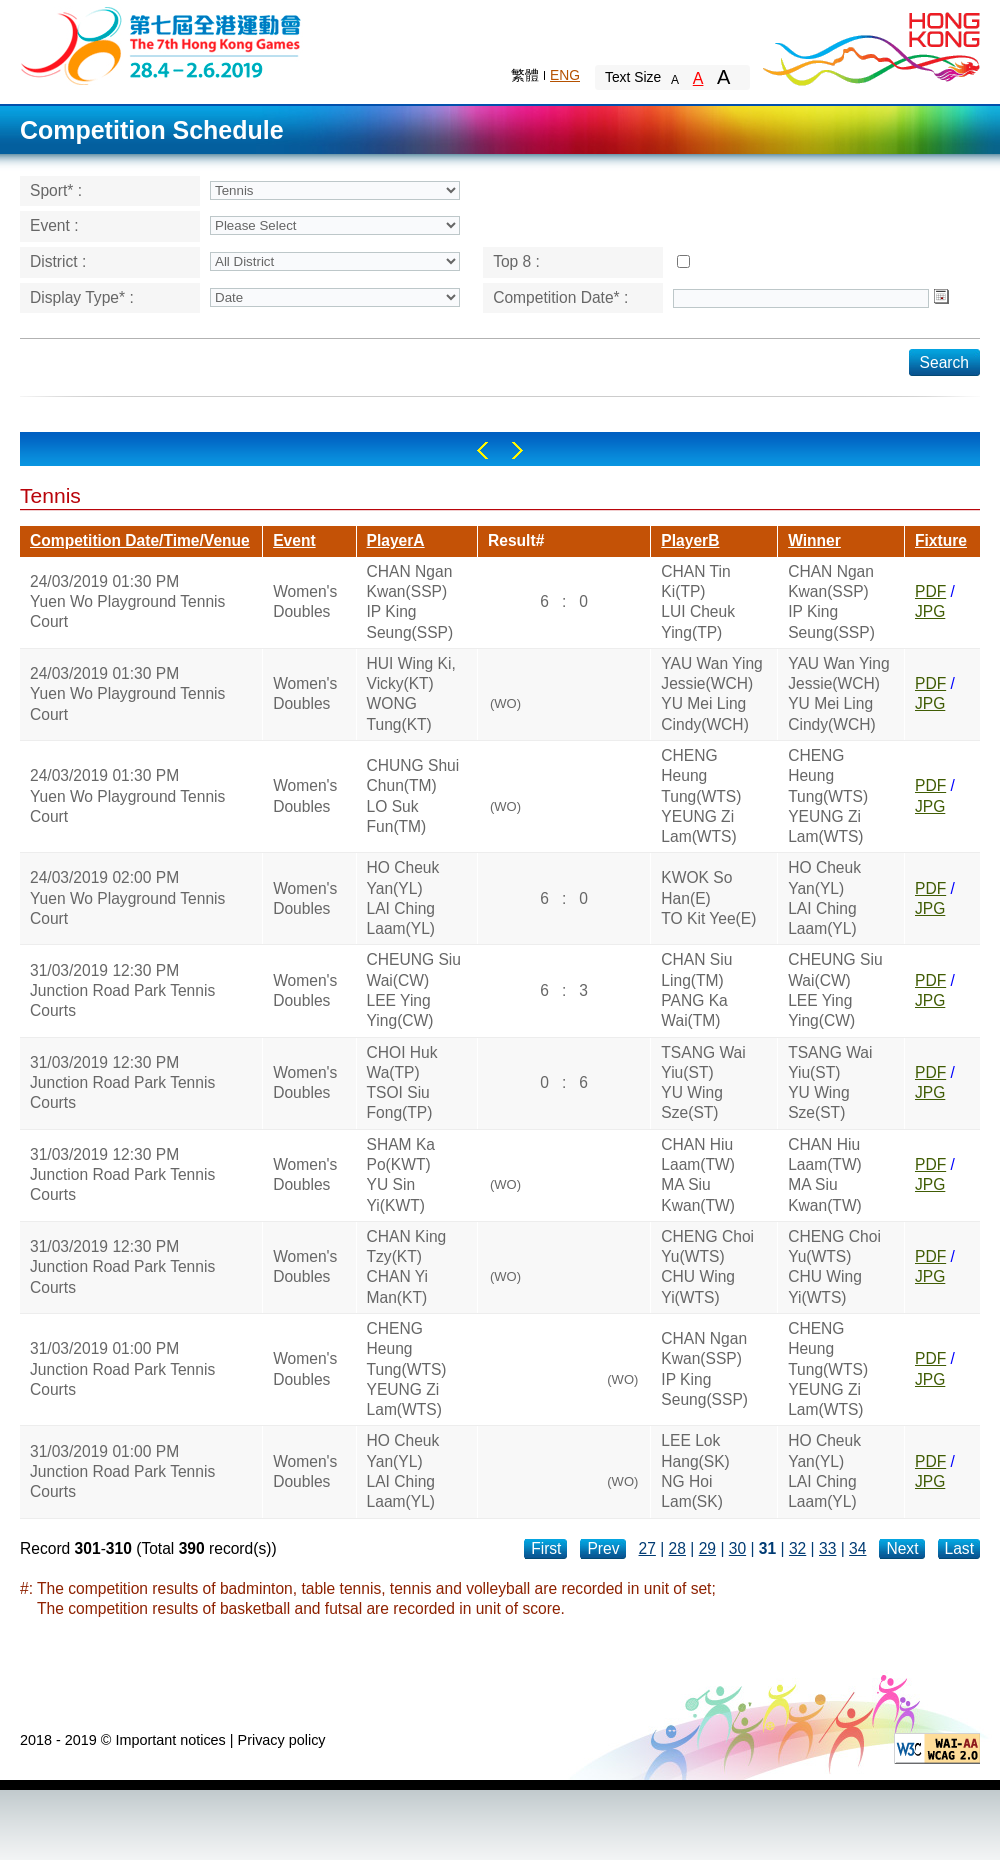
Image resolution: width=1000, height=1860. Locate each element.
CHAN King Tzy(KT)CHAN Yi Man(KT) (407, 1267)
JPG (930, 611)
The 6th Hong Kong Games (161, 44)
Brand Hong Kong (870, 45)
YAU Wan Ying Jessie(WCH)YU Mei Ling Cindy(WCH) (711, 694)
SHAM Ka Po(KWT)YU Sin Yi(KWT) (401, 1175)
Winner (814, 540)
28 (677, 1548)
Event (294, 540)
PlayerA (396, 540)
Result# (516, 540)
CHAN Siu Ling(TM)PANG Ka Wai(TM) (696, 990)
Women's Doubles (305, 601)
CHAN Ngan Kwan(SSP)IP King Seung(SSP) (410, 602)
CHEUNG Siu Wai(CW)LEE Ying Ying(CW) (414, 990)
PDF (930, 591)
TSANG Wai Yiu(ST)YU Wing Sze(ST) (703, 1083)
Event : (54, 225)
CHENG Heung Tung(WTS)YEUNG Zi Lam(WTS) (701, 796)
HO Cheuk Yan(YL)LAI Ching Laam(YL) (403, 898)
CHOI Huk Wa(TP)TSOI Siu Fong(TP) (402, 1083)
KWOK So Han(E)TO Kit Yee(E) (708, 898)
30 (737, 1548)
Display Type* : (82, 297)
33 (827, 1548)
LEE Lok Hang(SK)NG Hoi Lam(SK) (695, 1471)
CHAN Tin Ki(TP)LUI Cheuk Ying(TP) (698, 602)
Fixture (941, 540)
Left (482, 450)
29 (707, 1548)
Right (517, 450)
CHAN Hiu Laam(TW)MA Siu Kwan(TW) (698, 1175)
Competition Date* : (560, 297)
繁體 (525, 75)
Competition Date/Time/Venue (140, 540)
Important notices (170, 1740)
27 (647, 1548)
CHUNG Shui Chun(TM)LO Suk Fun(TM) (413, 796)
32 (797, 1548)
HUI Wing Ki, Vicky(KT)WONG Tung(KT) (411, 694)
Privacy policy (282, 1740)
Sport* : (56, 190)
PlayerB (690, 540)
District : (58, 261)
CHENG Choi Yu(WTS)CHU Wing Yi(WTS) (707, 1267)
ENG (565, 75)
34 (857, 1548)
